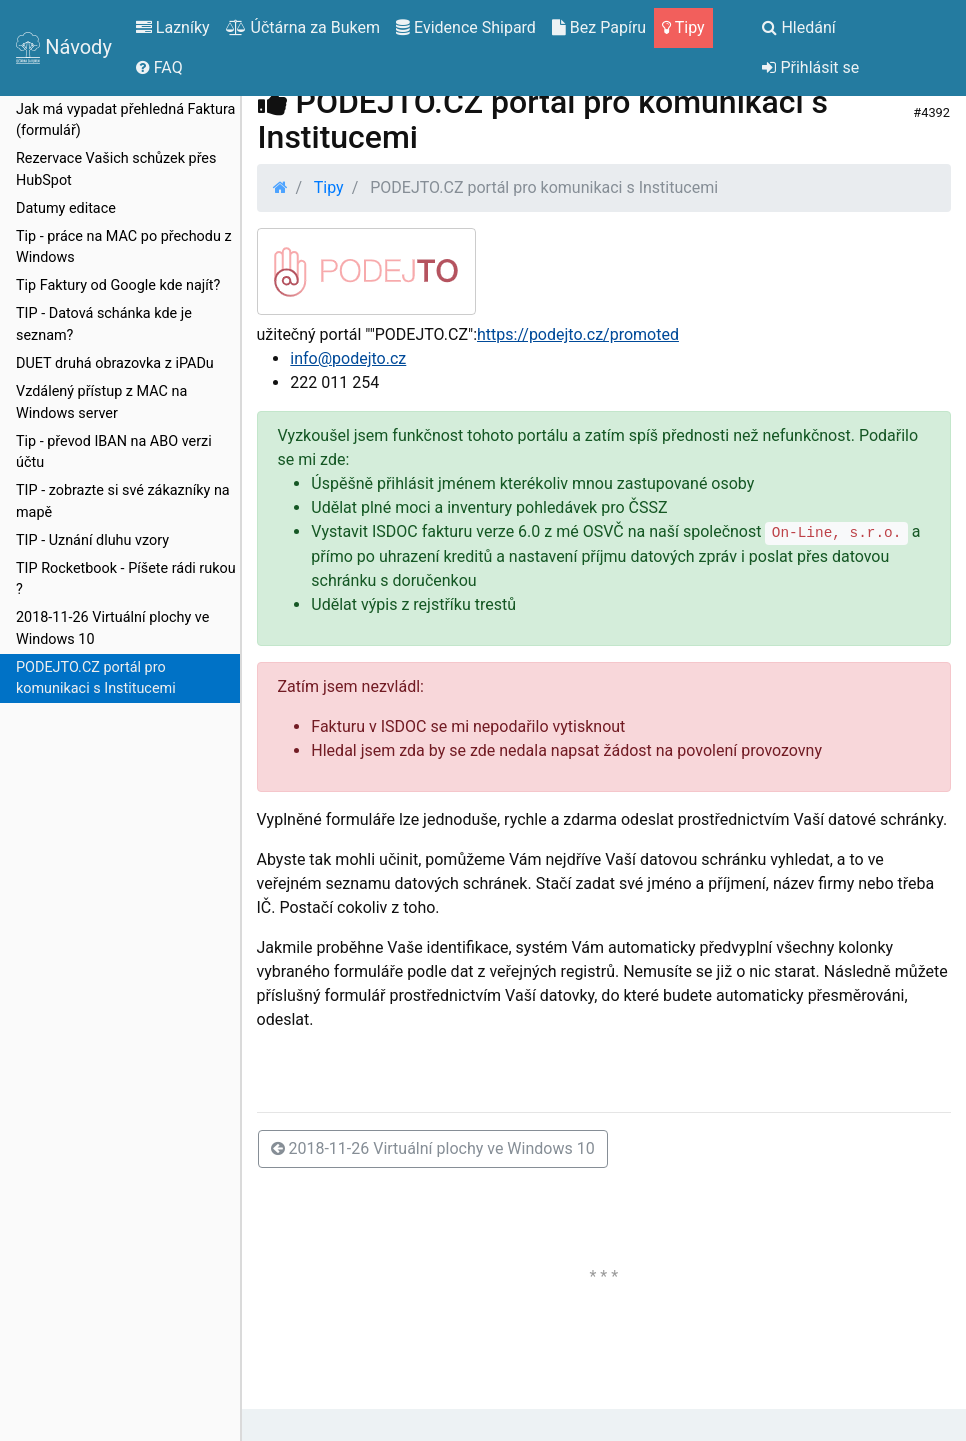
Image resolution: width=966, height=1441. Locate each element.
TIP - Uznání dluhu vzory (92, 540)
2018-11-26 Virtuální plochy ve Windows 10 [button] (433, 1148)
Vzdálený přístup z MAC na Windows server (101, 402)
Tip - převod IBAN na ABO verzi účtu (114, 452)
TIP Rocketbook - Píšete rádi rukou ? (126, 579)
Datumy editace (66, 208)
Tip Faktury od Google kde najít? (118, 285)
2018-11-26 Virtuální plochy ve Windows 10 (112, 628)
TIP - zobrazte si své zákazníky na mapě (123, 501)
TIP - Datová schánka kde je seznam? (104, 324)
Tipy (329, 187)
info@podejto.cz (348, 358)
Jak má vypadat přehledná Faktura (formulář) (125, 120)
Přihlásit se (810, 67)
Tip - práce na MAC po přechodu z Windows (124, 247)
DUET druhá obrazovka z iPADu (115, 363)
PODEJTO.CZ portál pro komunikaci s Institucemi (96, 678)
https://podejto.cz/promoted (578, 334)
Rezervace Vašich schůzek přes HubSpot (116, 169)
